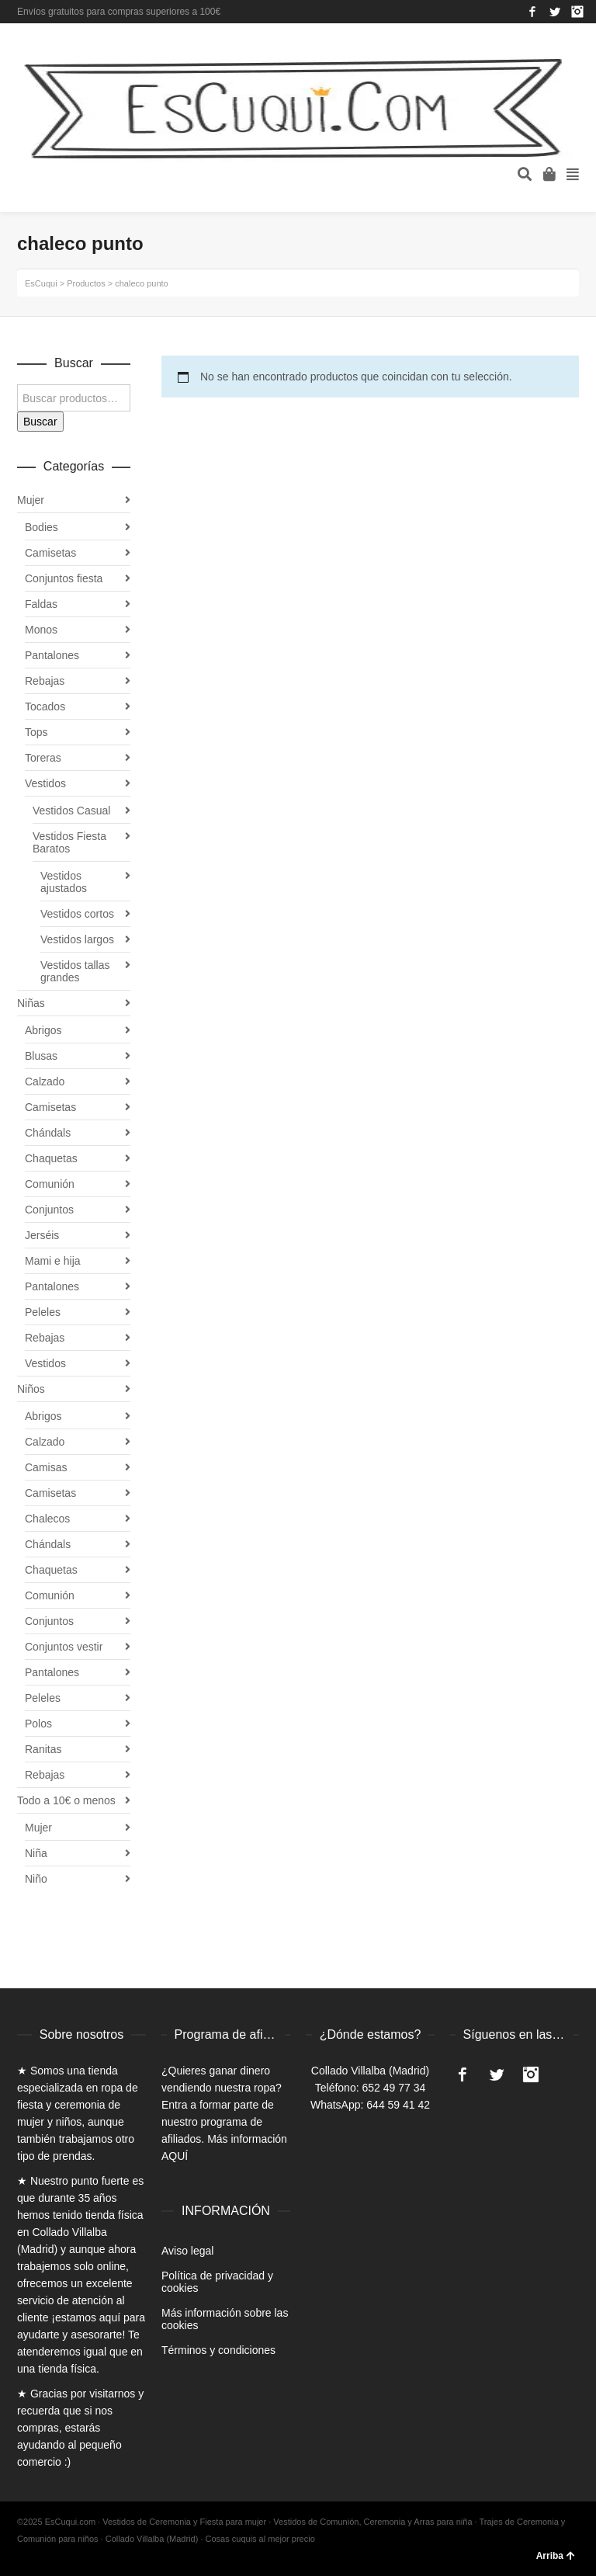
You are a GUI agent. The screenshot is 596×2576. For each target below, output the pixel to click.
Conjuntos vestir (63, 1646)
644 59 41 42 (398, 2105)
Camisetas (50, 553)
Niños (31, 1389)
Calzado (44, 1081)
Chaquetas (51, 1158)
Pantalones (52, 655)
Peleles (43, 1312)
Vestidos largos (77, 939)
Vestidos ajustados (63, 882)
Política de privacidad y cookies (217, 2281)
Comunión (49, 1184)
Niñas (31, 1003)
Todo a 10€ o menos (66, 1800)
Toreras (43, 758)
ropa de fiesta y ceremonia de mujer (77, 2104)
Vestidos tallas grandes (75, 971)
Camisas (46, 1467)
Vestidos (45, 783)
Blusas (41, 1056)
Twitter (555, 11)
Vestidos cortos (77, 914)
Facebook (532, 11)
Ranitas (43, 1749)
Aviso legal (187, 2250)
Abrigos (43, 1030)
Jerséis (42, 1235)
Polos (38, 1723)
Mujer (30, 500)
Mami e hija (53, 1261)
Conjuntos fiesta (63, 578)
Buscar (40, 421)
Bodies (41, 527)
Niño (36, 1879)
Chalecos (47, 1518)
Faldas (41, 604)
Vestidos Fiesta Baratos (69, 842)
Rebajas (44, 681)
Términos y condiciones (218, 2350)
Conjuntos (49, 1209)
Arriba (555, 2555)
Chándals (48, 1133)
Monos (41, 629)
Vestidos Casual (71, 810)
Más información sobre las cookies (224, 2319)
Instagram (577, 11)
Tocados (45, 706)
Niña (36, 1853)
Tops (36, 732)
